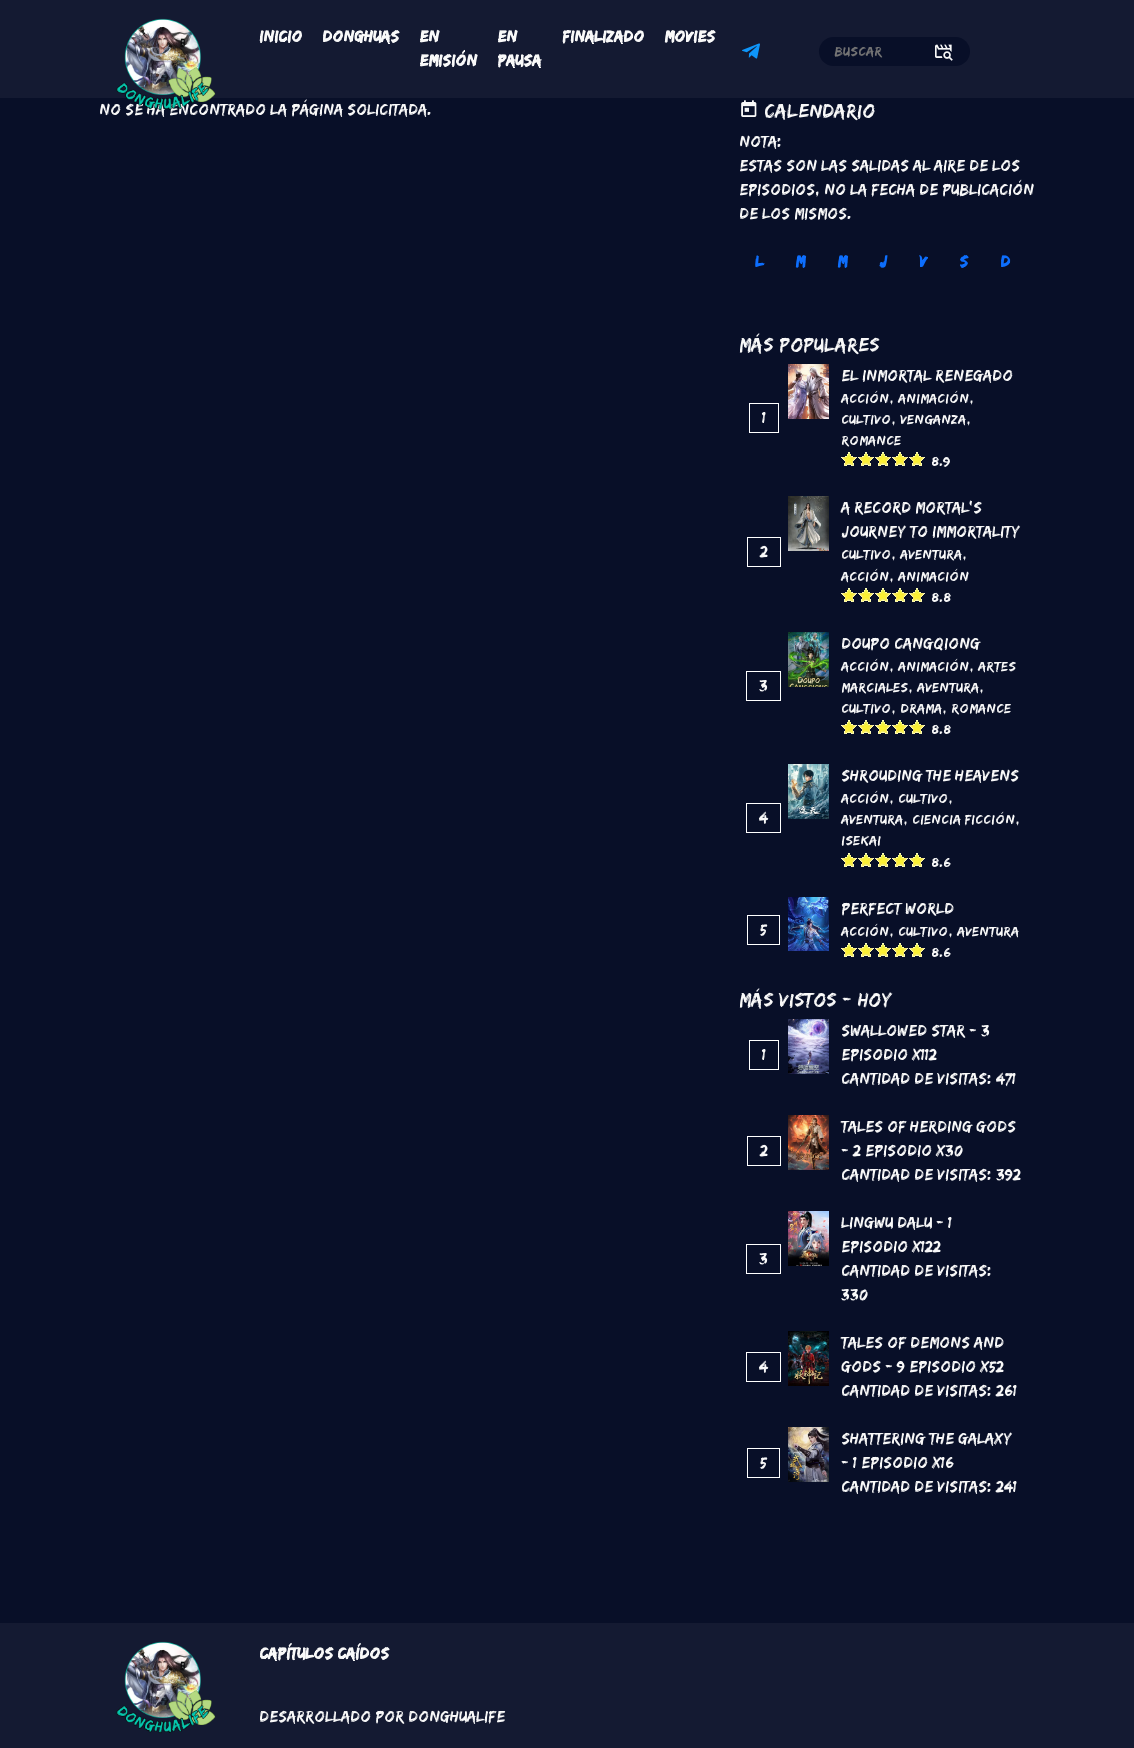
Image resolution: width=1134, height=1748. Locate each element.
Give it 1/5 (849, 458)
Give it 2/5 (866, 458)
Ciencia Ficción (963, 819)
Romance (871, 440)
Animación (933, 398)
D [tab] (1005, 261)
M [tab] (800, 261)
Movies (689, 36)
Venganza (933, 419)
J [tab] (883, 261)
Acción (865, 398)
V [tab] (923, 261)
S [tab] (963, 261)
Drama (921, 708)
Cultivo (866, 419)
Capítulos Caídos (324, 1653)
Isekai (861, 840)
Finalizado (603, 36)
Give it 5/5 (917, 458)
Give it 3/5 (883, 458)
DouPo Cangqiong (910, 643)
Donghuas (360, 36)
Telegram (754, 54)
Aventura (931, 554)
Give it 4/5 (900, 458)
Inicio (280, 36)
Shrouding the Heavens (930, 775)
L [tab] (759, 261)
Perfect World (897, 908)
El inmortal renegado (927, 375)
